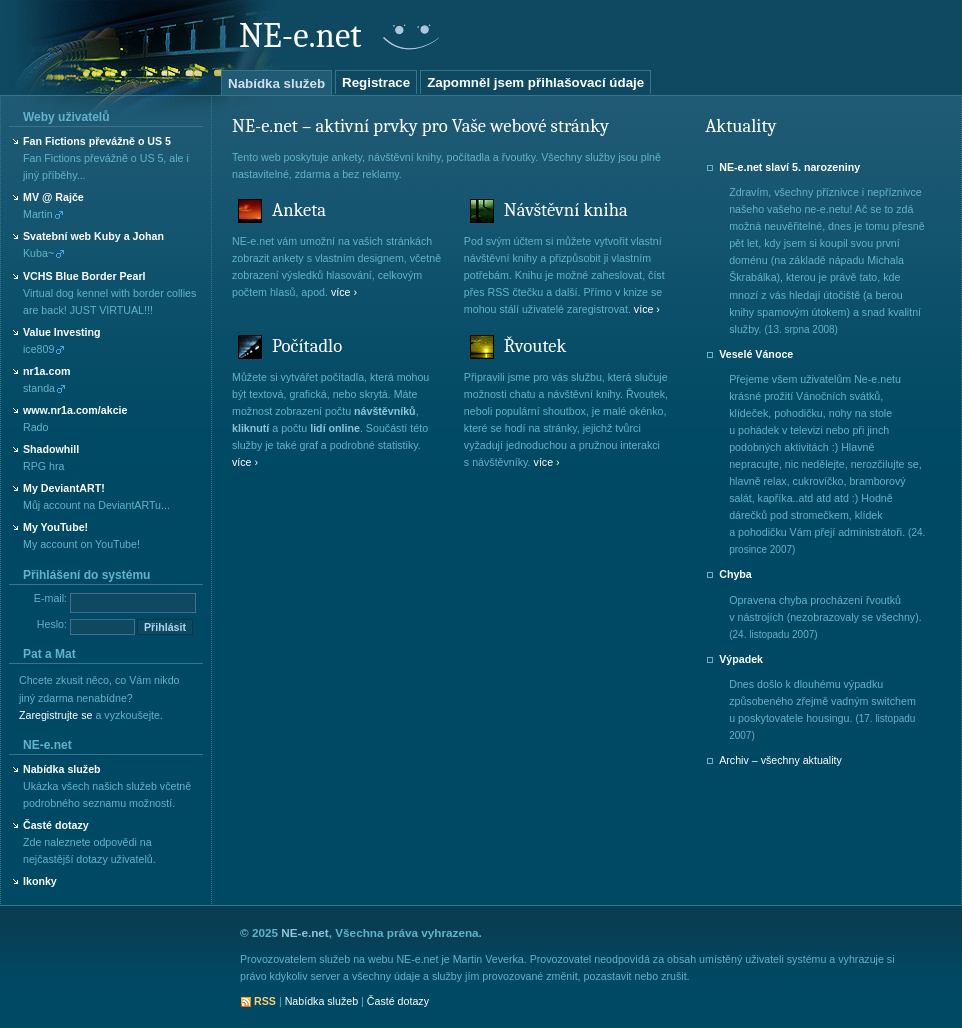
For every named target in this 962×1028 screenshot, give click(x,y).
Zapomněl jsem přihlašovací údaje (535, 82)
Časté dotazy (56, 825)
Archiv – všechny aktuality (780, 760)
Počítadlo (307, 346)
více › (344, 292)
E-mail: (50, 598)
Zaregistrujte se (55, 715)
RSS (265, 1001)
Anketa (299, 210)
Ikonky (40, 881)
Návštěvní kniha (566, 210)
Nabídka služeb (276, 83)
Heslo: (52, 624)
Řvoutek (535, 346)
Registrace (376, 82)
